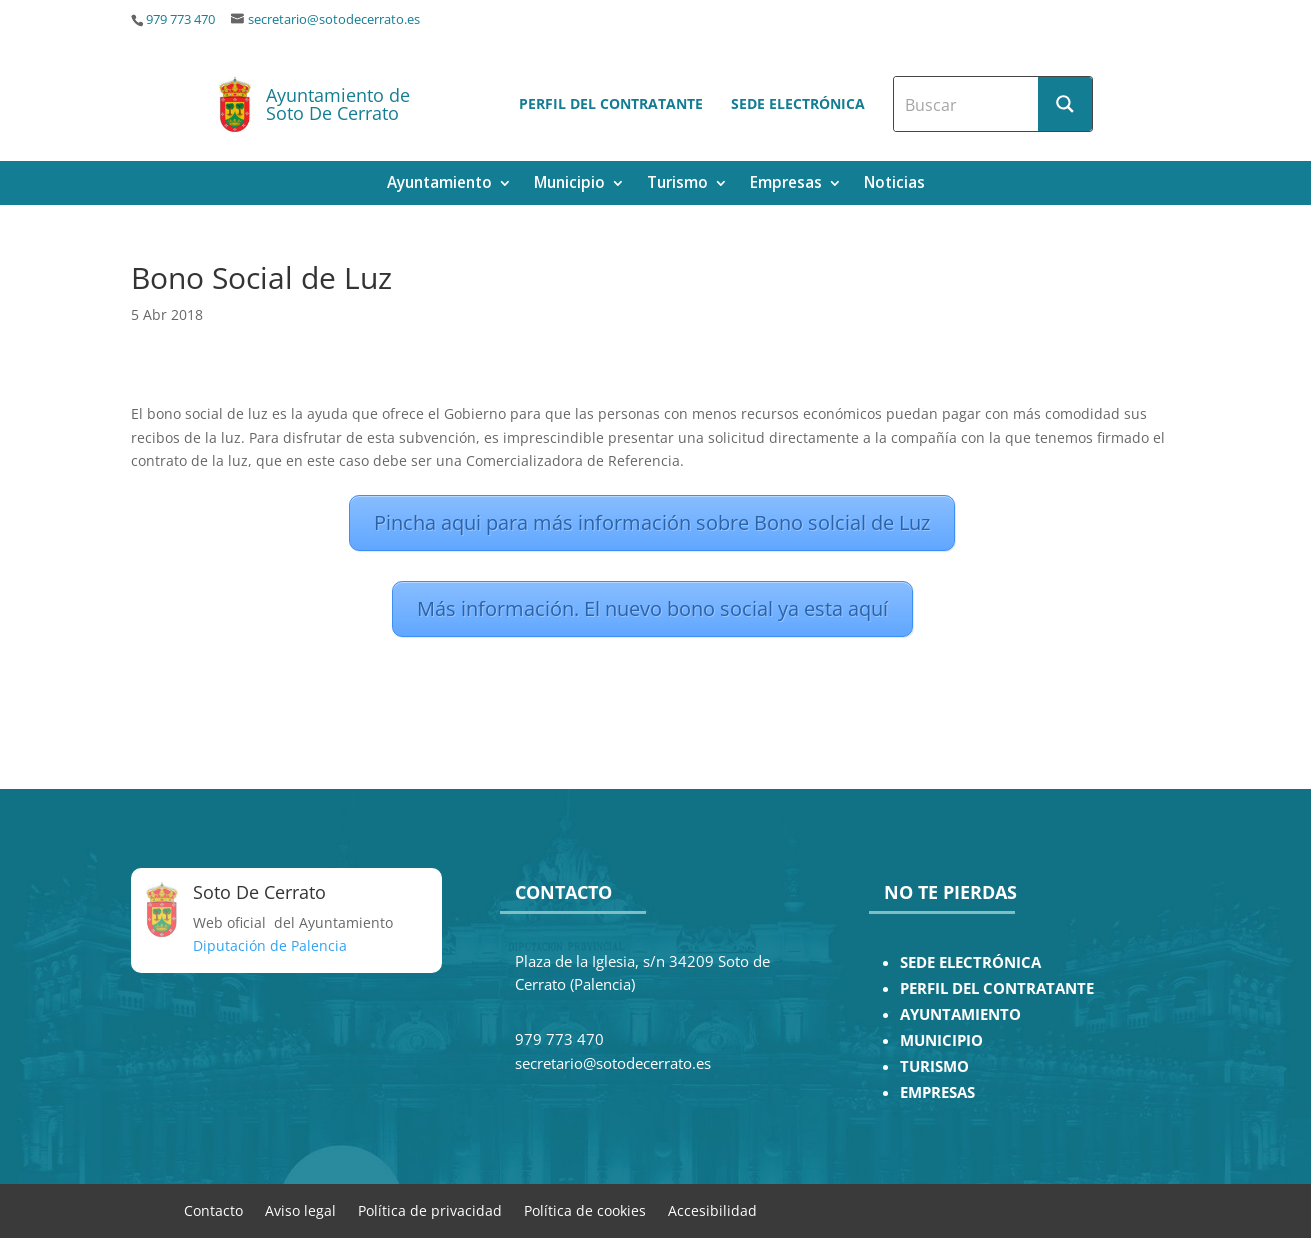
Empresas (786, 184)
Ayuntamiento (439, 184)
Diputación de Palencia (270, 945)
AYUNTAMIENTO (960, 1014)
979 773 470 (180, 19)
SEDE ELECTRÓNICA (970, 962)
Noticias (894, 184)
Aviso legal (300, 1209)
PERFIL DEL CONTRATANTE (997, 988)
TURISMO (934, 1066)
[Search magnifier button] (1065, 104)
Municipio (569, 184)
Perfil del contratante (611, 103)
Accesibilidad (712, 1209)
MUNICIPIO (941, 1040)
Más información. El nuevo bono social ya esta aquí (652, 608)
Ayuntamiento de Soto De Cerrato (338, 104)
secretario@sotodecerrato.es (334, 19)
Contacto (213, 1209)
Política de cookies (585, 1209)
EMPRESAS (937, 1092)
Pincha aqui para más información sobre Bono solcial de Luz (652, 522)
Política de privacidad (430, 1209)
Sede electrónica (798, 103)
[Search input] (967, 104)
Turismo (677, 184)
